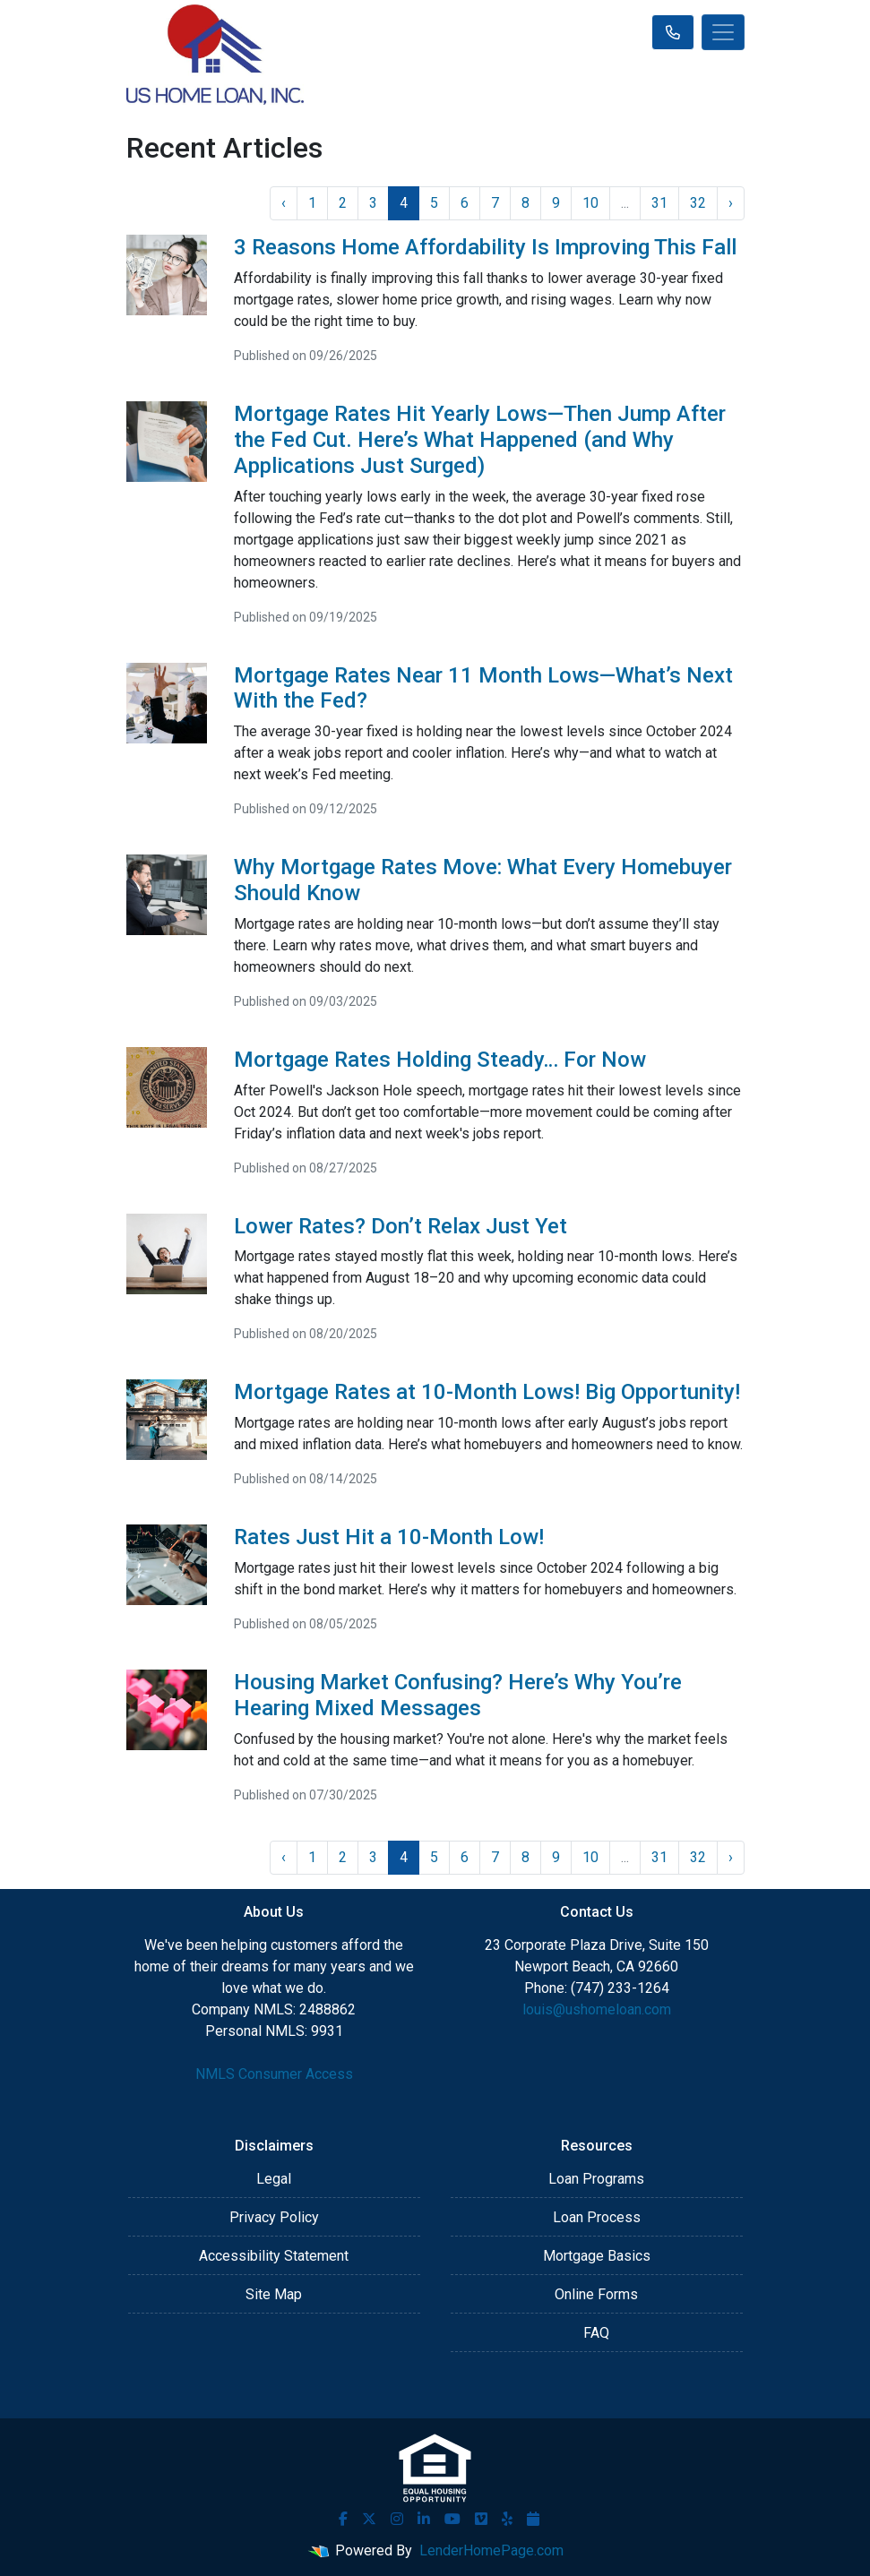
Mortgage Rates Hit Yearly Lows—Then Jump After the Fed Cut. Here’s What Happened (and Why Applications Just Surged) (480, 439)
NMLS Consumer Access (274, 2073)
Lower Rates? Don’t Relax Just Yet (400, 1226)
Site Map (273, 2294)
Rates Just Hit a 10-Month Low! (389, 1537)
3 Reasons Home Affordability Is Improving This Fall (485, 247)
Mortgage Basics (596, 2255)
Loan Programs (596, 2178)
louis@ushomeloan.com (596, 2009)
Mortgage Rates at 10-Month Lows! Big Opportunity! (487, 1391)
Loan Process (597, 2217)
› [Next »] (730, 202)
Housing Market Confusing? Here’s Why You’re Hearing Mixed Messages (458, 1695)
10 (590, 202)
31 (659, 202)
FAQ (596, 2332)
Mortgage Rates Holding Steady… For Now (440, 1059)
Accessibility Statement (274, 2255)
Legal (273, 2178)
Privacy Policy (274, 2217)
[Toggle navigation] (723, 32)
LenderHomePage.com (491, 2550)
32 (698, 202)
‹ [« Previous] (283, 202)
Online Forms (596, 2294)
